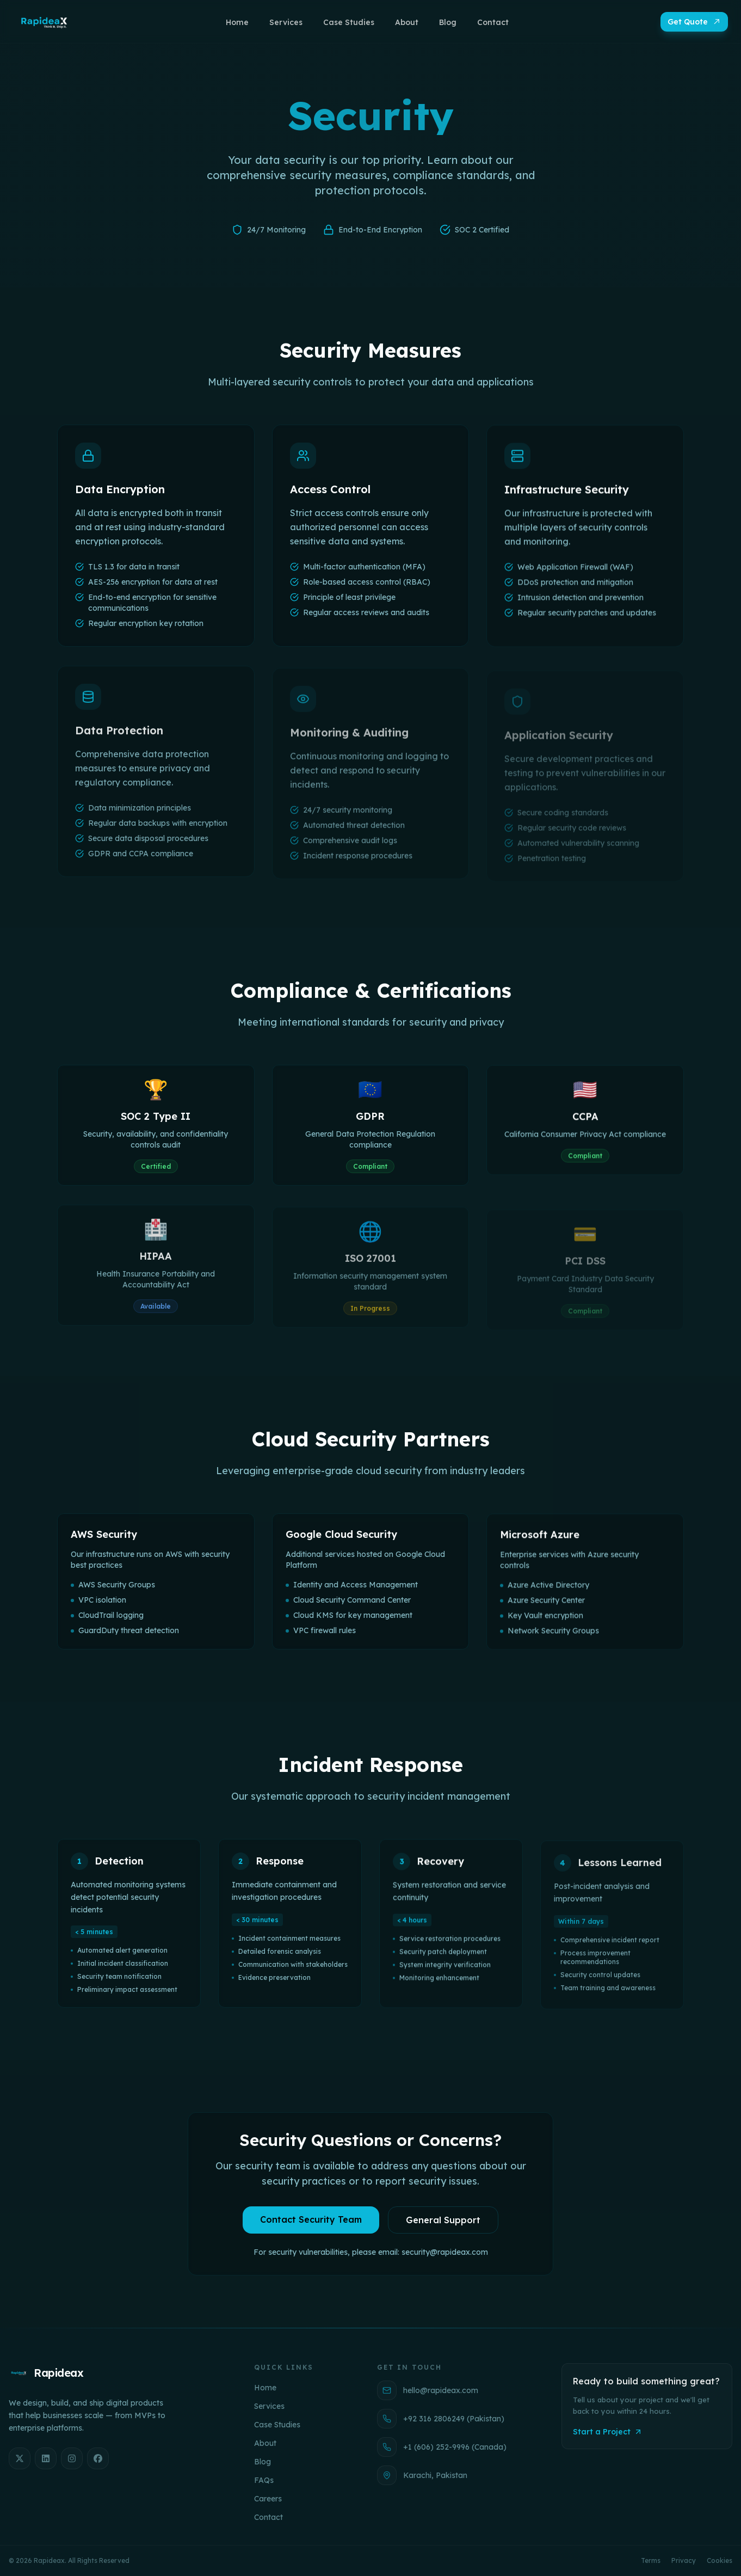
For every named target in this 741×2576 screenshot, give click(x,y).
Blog (262, 2462)
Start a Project (608, 2432)
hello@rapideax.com (427, 2390)
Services (269, 2406)
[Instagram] (72, 2458)
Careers (268, 2499)
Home (265, 2388)
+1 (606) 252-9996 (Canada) (442, 2447)
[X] (19, 2458)
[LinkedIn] (46, 2458)
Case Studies (277, 2425)
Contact (268, 2517)
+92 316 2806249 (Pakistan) (440, 2418)
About (265, 2443)
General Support (443, 2225)
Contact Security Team (311, 2224)
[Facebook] (98, 2458)
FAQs (264, 2480)
